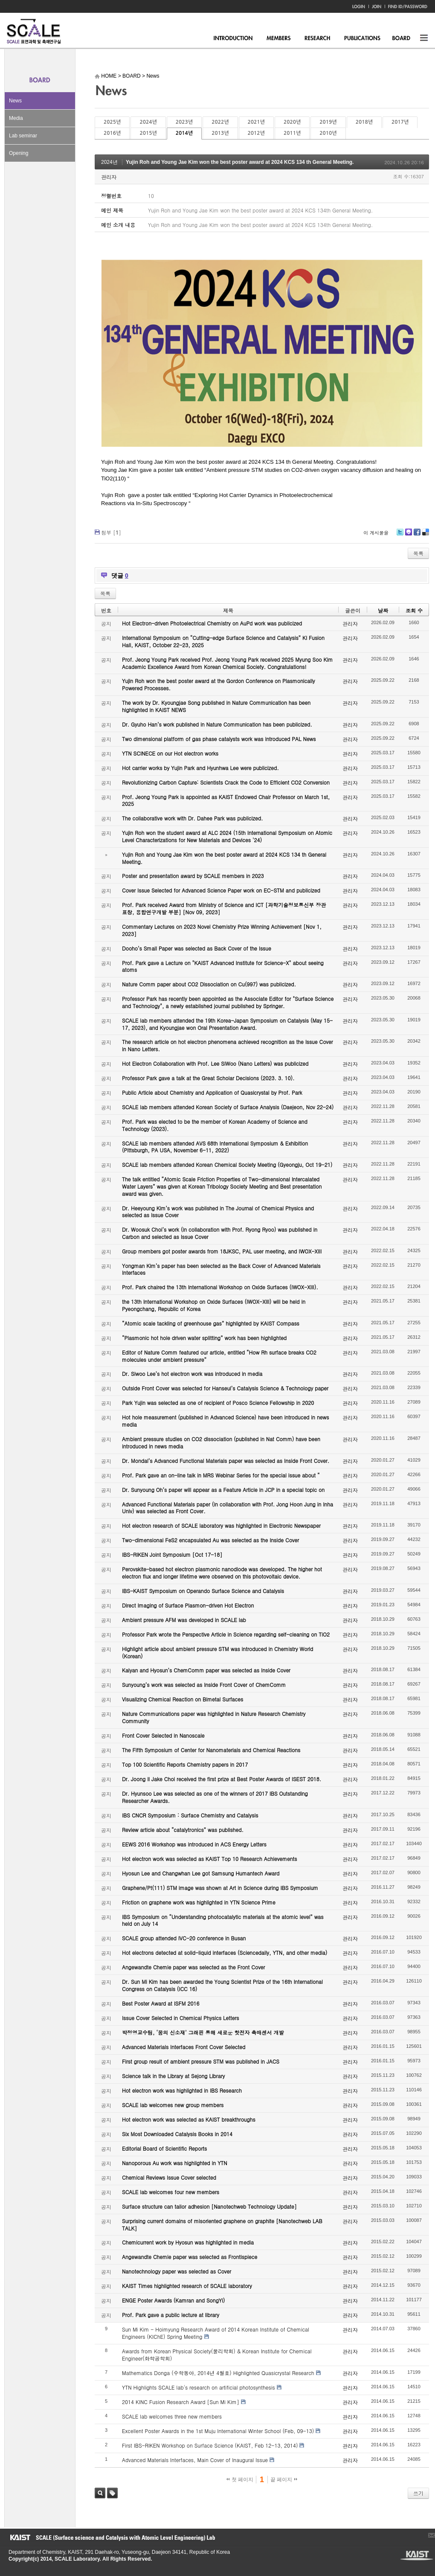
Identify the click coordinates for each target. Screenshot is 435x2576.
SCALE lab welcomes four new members (170, 2191)
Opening (18, 153)
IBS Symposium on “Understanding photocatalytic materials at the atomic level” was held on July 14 (223, 1920)
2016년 (112, 133)
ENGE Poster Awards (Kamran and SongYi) (173, 2300)
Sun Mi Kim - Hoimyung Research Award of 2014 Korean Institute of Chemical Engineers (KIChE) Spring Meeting (215, 2333)
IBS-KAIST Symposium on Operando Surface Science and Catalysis (203, 1590)
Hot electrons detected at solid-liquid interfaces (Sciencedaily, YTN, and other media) (224, 1952)
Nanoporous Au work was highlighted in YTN (174, 2162)
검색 (100, 2493)
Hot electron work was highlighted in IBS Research (182, 2090)
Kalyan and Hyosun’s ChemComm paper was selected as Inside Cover (206, 1670)
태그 (112, 2493)
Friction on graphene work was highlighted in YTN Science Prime (199, 1902)
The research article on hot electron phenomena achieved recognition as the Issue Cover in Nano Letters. (227, 1045)
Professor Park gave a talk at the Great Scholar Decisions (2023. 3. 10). (208, 1078)
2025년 (112, 122)
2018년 (364, 122)
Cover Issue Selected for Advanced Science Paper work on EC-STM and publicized (221, 890)
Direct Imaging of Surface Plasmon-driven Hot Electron (188, 1605)
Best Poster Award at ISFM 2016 (160, 2003)
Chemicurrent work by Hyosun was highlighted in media (188, 2242)
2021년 (256, 122)
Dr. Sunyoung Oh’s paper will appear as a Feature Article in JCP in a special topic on (223, 1489)
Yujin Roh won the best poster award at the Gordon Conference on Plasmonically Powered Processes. (218, 684)
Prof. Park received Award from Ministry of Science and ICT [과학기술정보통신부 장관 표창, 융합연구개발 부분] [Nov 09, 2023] (224, 908)
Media (16, 118)
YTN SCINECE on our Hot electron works (170, 753)
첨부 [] (111, 532)
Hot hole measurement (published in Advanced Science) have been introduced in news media (225, 1420)
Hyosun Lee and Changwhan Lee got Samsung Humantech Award (200, 1873)
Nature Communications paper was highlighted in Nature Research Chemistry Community (213, 1717)
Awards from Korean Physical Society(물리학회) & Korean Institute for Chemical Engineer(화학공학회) (217, 2354)
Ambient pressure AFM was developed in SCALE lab (184, 1619)
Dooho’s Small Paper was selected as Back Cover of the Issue (196, 948)
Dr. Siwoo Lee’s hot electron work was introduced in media (192, 1373)
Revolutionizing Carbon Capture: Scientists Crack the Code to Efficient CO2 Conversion (226, 782)
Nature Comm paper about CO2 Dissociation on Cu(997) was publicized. (209, 984)
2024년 (148, 122)
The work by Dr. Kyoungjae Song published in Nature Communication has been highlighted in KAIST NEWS (216, 706)
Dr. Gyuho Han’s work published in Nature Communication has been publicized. (217, 724)
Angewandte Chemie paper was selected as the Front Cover (193, 1967)
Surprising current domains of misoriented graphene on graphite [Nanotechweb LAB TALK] (222, 2224)
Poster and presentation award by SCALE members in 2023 (193, 875)
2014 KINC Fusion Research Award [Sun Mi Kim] (180, 2401)
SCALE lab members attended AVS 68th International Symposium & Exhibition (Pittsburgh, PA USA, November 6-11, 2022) (215, 1147)
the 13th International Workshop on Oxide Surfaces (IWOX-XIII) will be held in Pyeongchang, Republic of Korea (213, 1305)
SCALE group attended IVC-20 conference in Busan (184, 1938)
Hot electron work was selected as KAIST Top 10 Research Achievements (209, 1858)
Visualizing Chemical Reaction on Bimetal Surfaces (182, 1699)
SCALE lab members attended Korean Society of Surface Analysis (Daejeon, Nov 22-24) (228, 1107)
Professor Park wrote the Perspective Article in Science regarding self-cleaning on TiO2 (226, 1634)
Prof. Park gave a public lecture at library (170, 2314)
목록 (418, 553)
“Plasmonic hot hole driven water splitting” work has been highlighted (204, 1337)
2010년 (327, 133)
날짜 (383, 610)
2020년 (292, 122)
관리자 (108, 176)
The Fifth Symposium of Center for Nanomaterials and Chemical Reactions (211, 1749)
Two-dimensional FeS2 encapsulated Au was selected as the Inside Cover (210, 1540)
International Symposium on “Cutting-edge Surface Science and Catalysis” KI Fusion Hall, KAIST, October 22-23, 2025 (223, 641)
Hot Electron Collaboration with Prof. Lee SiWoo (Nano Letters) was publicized (215, 1063)
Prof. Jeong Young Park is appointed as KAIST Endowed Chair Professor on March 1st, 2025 (226, 800)
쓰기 (418, 2493)
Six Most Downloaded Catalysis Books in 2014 (177, 2133)
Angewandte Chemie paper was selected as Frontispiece (189, 2256)
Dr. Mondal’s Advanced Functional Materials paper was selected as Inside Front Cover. (225, 1460)
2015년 (148, 133)
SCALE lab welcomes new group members (172, 2104)
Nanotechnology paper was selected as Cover (176, 2271)
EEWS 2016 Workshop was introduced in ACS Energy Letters (194, 1844)
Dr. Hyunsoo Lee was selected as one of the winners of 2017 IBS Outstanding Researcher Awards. (215, 1797)
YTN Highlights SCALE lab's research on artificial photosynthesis (198, 2387)
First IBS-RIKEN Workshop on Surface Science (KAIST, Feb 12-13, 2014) (210, 2445)
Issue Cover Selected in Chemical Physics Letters (180, 2017)
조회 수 (414, 610)
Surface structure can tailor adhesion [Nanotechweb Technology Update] (209, 2206)
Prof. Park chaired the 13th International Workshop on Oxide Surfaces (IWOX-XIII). (220, 1287)
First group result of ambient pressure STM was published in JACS (200, 2061)
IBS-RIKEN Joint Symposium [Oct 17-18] (172, 1554)
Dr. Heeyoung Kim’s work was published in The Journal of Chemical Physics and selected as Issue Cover (218, 1211)
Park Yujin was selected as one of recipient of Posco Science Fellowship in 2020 (218, 1402)
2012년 (256, 133)
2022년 (220, 122)
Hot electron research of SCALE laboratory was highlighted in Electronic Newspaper (221, 1525)
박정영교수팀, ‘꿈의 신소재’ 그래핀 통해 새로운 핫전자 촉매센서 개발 (203, 2032)
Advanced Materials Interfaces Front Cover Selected (183, 2046)
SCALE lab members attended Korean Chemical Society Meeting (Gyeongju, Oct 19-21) (227, 1164)
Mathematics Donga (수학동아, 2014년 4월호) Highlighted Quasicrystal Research (218, 2372)
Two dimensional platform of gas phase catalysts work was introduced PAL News (219, 738)
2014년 (184, 133)
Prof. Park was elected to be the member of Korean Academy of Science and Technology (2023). (214, 1125)
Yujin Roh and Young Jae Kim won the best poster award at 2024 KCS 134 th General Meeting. (240, 162)
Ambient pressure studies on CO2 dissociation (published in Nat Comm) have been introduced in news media (221, 1442)
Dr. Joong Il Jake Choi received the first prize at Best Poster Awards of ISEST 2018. (221, 1778)
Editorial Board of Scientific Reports (164, 2148)
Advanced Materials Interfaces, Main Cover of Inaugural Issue (195, 2459)
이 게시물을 (376, 532)
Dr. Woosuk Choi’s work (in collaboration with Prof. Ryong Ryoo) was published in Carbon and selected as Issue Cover (219, 1233)
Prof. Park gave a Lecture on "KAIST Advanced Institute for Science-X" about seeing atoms (223, 966)
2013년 (220, 133)
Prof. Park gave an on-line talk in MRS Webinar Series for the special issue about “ (221, 1475)
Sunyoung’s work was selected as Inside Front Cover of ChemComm (204, 1684)
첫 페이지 (239, 2480)
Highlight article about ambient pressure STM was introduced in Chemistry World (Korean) (217, 1652)
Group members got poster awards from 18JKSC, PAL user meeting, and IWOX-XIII (222, 1251)
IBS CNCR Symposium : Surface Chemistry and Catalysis (190, 1815)
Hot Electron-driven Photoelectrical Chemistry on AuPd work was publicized (212, 623)
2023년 (184, 122)
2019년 (327, 122)
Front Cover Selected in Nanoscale (163, 1735)
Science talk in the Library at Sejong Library (173, 2075)
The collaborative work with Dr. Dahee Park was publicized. (192, 818)
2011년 (292, 133)
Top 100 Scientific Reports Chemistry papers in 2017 (185, 1764)
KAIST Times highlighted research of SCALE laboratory (187, 2285)
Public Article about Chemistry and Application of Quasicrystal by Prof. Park (212, 1092)
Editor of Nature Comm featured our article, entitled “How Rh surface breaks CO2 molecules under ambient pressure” (219, 1356)
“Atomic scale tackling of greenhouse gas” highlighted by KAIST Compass (210, 1323)
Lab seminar (23, 136)
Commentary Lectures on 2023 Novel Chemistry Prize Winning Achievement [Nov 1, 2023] (222, 930)
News (15, 101)
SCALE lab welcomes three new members (172, 2416)
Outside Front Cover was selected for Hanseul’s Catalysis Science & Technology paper (225, 1388)
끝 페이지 (283, 2480)
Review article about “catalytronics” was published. (183, 1829)
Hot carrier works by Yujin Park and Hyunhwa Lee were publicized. (200, 767)
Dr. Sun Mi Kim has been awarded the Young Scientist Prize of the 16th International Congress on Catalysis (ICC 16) (222, 1985)
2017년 (400, 122)
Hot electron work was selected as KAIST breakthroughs (188, 2119)
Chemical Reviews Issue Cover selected (169, 2177)
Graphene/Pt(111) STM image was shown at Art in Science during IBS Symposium (220, 1887)
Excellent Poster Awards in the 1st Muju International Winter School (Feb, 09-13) (218, 2430)
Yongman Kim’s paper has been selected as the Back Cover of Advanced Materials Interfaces (221, 1269)
